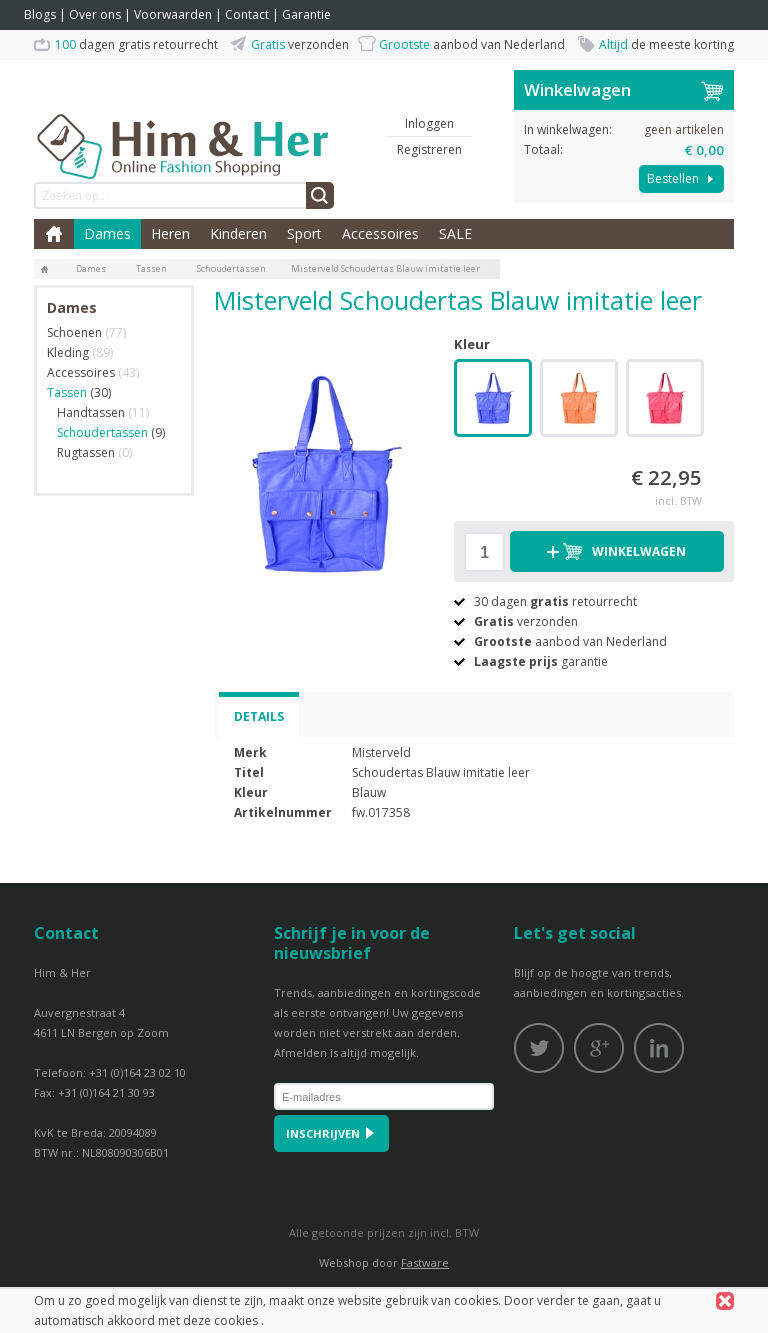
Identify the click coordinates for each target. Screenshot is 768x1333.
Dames (107, 233)
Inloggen (429, 123)
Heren (170, 233)
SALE (455, 233)
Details (259, 716)
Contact (247, 14)
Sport (304, 233)
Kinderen (238, 233)
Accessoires (380, 233)
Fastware (425, 1262)
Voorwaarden (173, 14)
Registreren (429, 149)
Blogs (40, 14)
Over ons (95, 14)
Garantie (306, 14)
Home (54, 234)
